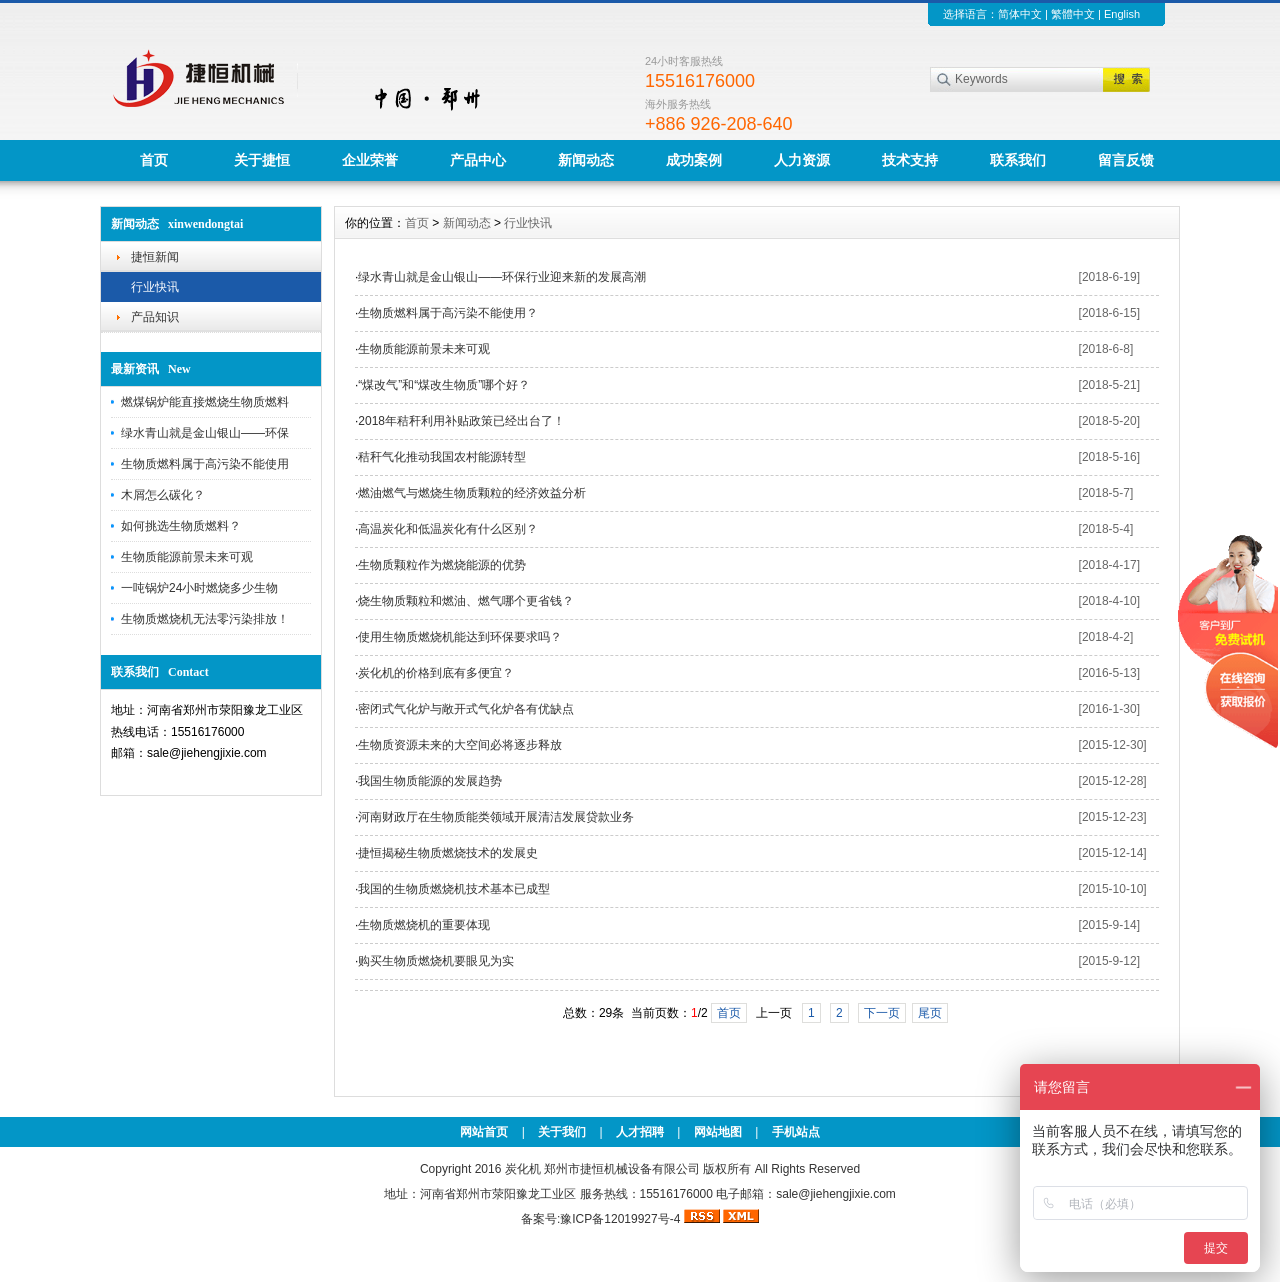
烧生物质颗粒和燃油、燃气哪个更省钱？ (466, 601)
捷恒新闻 (155, 257)
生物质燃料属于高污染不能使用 (205, 464)
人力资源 (802, 160)
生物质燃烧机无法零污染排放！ (205, 619)
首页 (154, 160)
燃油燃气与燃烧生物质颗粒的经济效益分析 (472, 493)
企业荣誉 (370, 160)
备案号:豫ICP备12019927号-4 (602, 1219)
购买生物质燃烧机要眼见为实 (436, 961)
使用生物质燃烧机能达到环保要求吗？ (460, 637)
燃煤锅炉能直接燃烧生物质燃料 (205, 402)
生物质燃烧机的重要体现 (424, 925)
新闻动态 (586, 160)
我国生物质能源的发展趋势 (430, 781)
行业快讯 (155, 287)
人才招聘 (640, 1132)
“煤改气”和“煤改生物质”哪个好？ (444, 385)
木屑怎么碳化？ (163, 495)
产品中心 (478, 160)
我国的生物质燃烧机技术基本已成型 (454, 889)
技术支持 (910, 160)
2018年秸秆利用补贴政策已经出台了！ (461, 421)
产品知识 (155, 317)
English (1122, 14)
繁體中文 (1073, 14)
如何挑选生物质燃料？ (181, 526)
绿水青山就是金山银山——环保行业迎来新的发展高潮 (502, 277)
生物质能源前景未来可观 (187, 557)
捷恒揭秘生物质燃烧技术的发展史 (448, 853)
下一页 (882, 1013)
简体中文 (1020, 14)
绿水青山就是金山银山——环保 (205, 433)
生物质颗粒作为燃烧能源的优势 (442, 565)
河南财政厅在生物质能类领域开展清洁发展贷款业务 (496, 817)
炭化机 (523, 1169)
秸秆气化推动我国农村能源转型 (442, 457)
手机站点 (796, 1132)
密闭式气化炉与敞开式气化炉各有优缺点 (466, 709)
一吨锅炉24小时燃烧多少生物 (199, 588)
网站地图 (718, 1132)
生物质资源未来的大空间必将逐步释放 (460, 745)
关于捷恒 (262, 160)
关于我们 (562, 1132)
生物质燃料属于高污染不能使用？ (448, 313)
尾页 (930, 1013)
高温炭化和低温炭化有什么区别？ (448, 529)
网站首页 (484, 1132)
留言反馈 (1126, 160)
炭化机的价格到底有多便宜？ (436, 673)
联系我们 (1018, 160)
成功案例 (694, 160)
